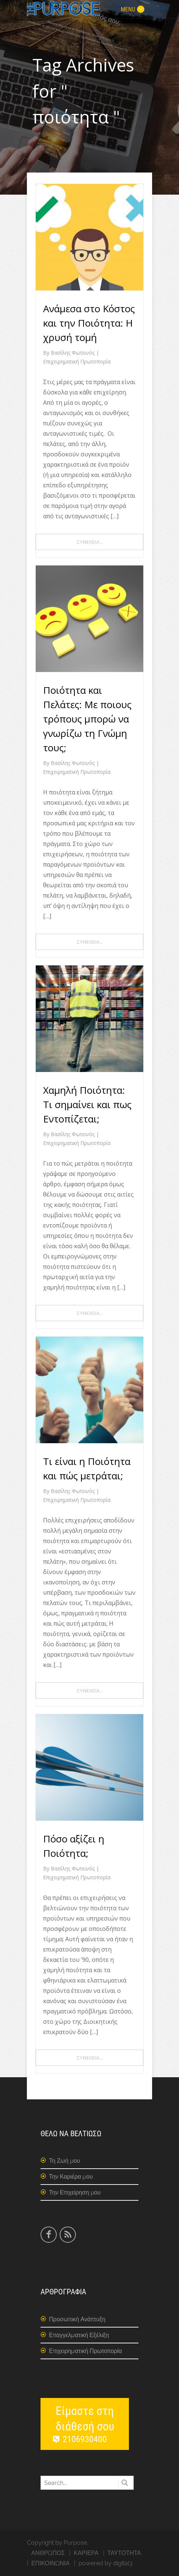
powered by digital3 (105, 2563)
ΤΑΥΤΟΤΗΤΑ (124, 2552)
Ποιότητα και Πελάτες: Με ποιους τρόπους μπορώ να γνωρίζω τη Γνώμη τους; (87, 718)
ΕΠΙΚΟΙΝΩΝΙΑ (50, 2563)
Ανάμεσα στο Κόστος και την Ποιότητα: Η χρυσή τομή (89, 323)
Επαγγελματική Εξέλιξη (79, 2335)
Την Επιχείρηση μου (75, 2192)
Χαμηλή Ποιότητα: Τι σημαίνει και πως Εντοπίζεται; (87, 1104)
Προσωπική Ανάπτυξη (77, 2319)
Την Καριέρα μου (71, 2176)
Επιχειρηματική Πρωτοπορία (76, 361)
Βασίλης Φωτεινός (73, 352)
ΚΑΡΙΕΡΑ (86, 2552)
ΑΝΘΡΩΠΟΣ (48, 2552)
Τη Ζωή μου (64, 2160)
